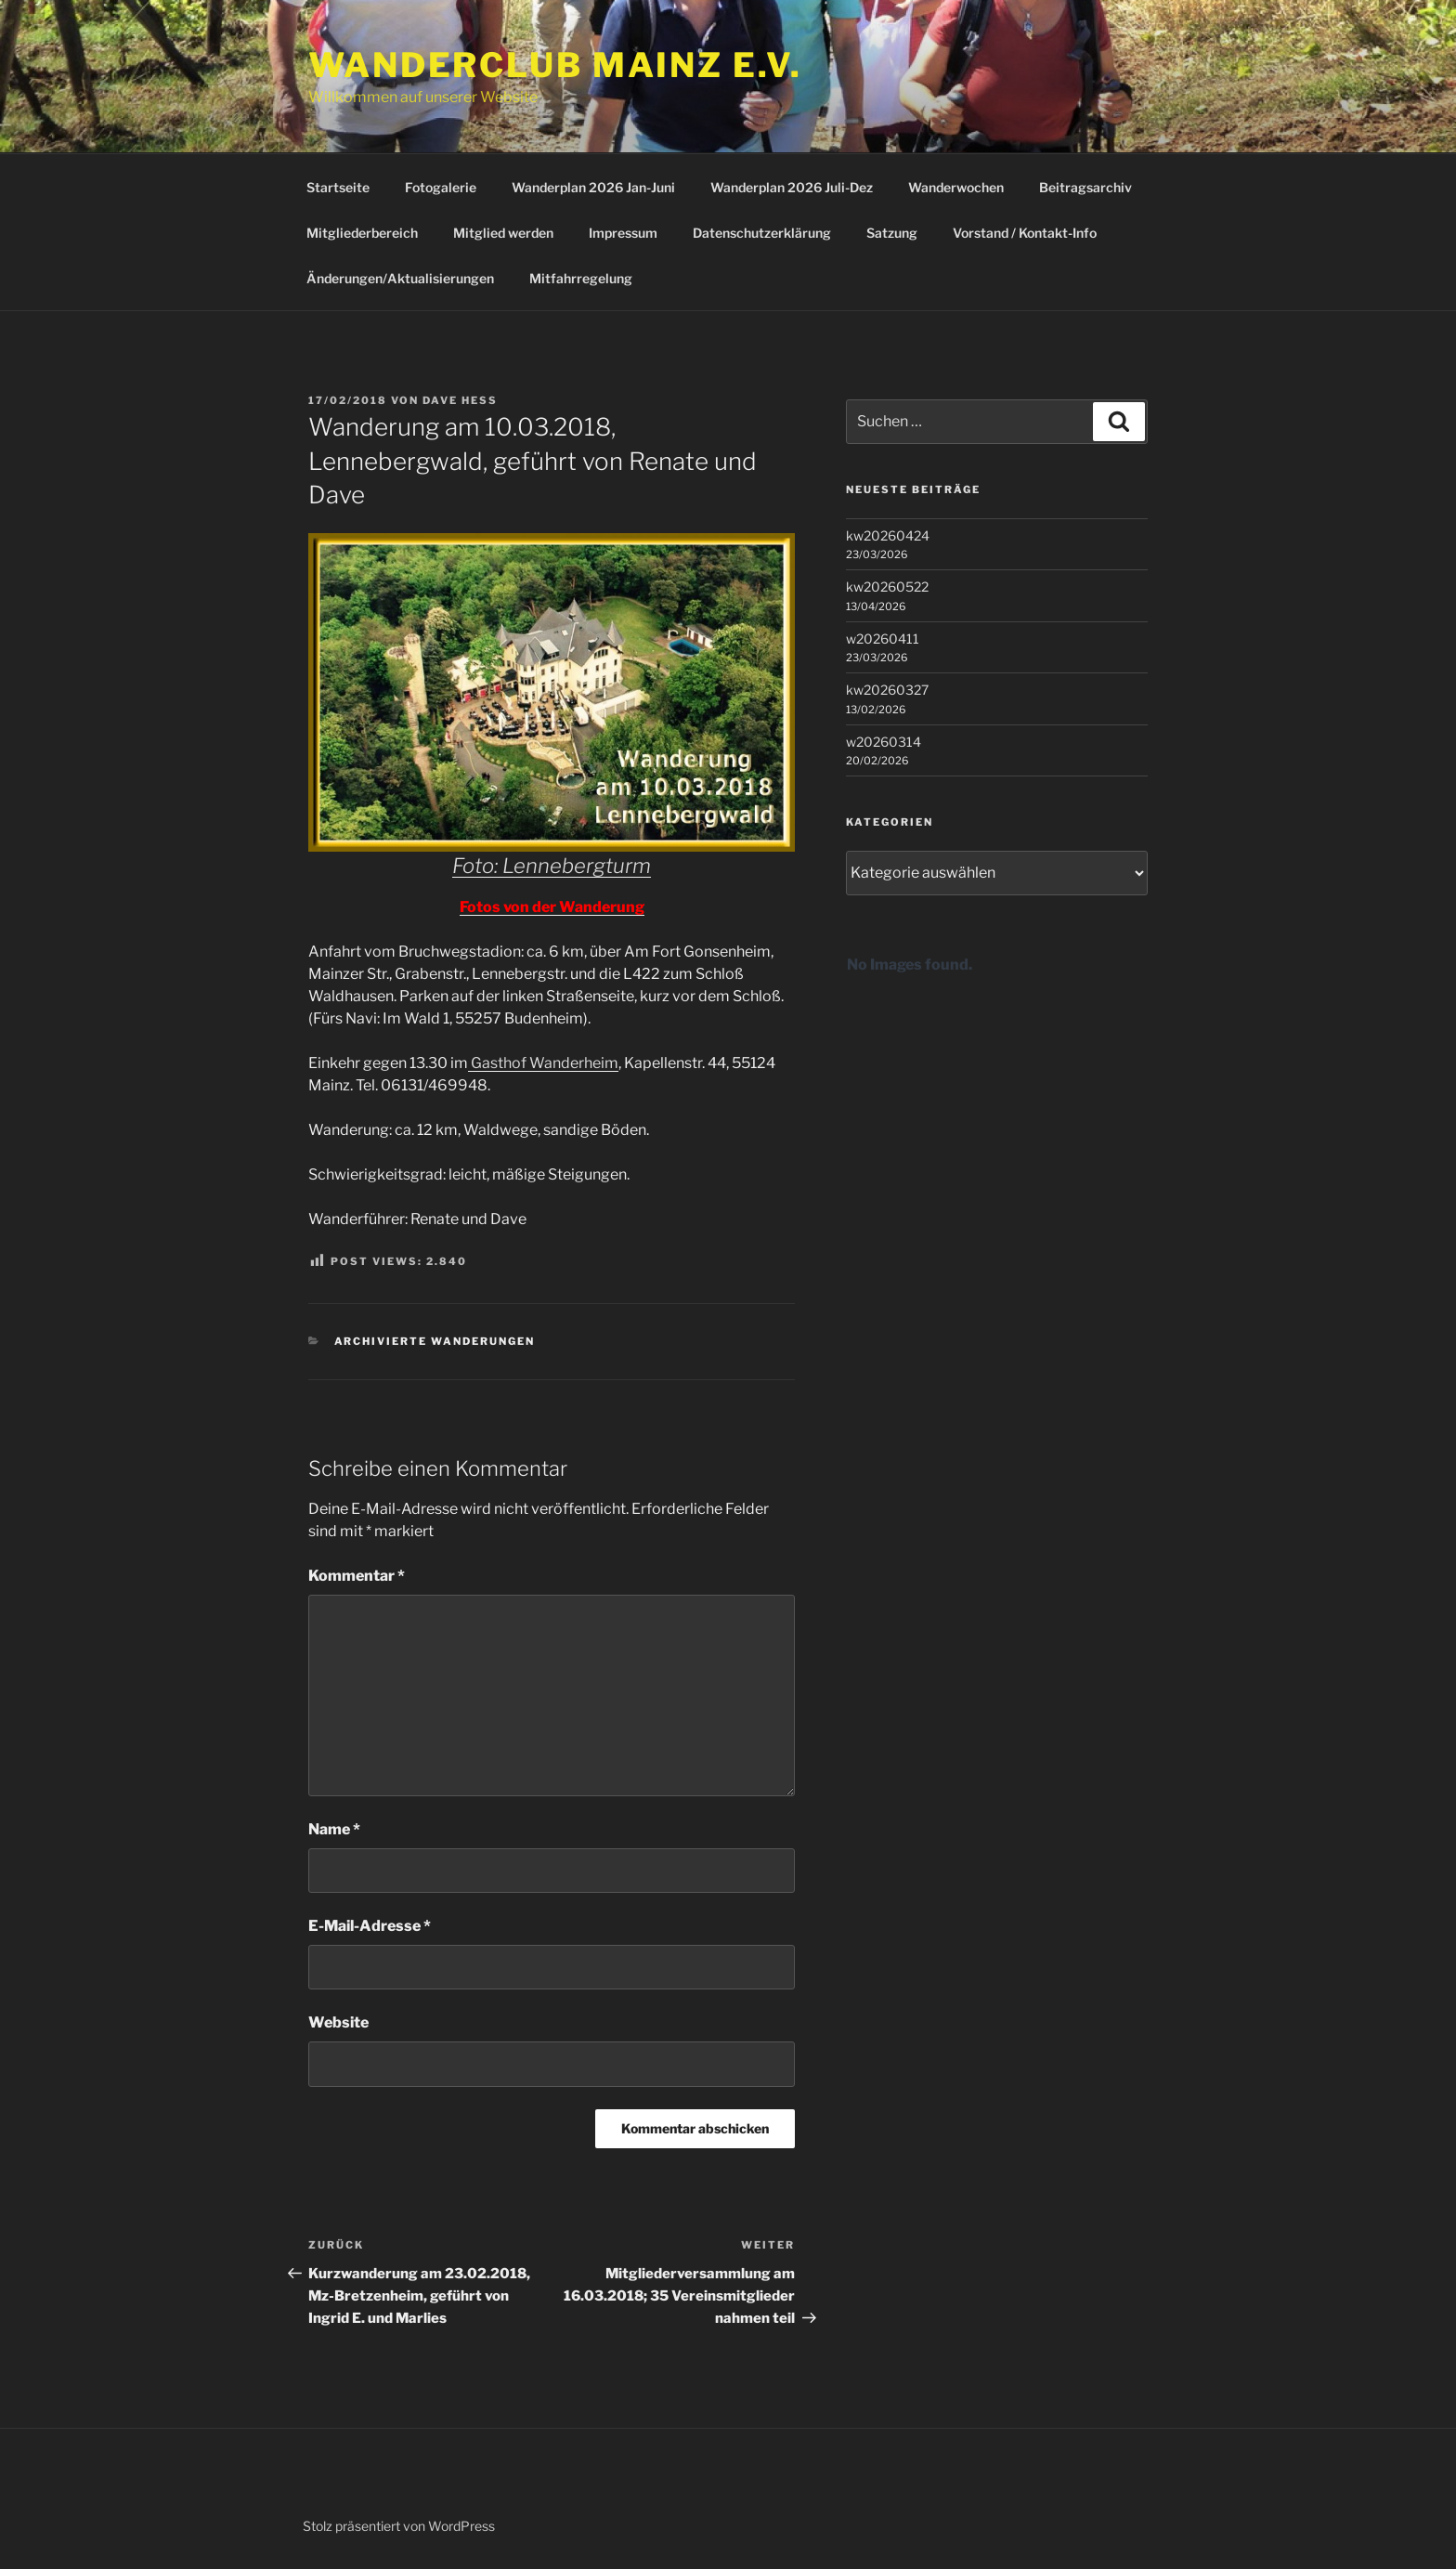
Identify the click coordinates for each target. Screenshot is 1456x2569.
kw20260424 (888, 535)
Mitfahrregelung (580, 278)
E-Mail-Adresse (369, 1926)
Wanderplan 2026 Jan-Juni (593, 187)
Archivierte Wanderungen (435, 1341)
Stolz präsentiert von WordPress (399, 2526)
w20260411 (882, 638)
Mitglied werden (503, 233)
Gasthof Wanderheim (543, 1063)
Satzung (891, 233)
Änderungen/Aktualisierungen (400, 278)
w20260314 (883, 742)
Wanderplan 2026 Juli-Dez (791, 187)
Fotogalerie (440, 187)
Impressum (623, 233)
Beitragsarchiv (1085, 187)
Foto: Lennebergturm (551, 866)
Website (338, 2022)
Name (334, 1829)
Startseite (338, 187)
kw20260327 (887, 690)
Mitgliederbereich (362, 233)
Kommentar (356, 1575)
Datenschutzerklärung (762, 233)
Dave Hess (460, 400)
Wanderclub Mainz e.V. (554, 65)
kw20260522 (887, 586)
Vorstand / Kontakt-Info (1025, 233)
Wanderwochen (956, 187)
